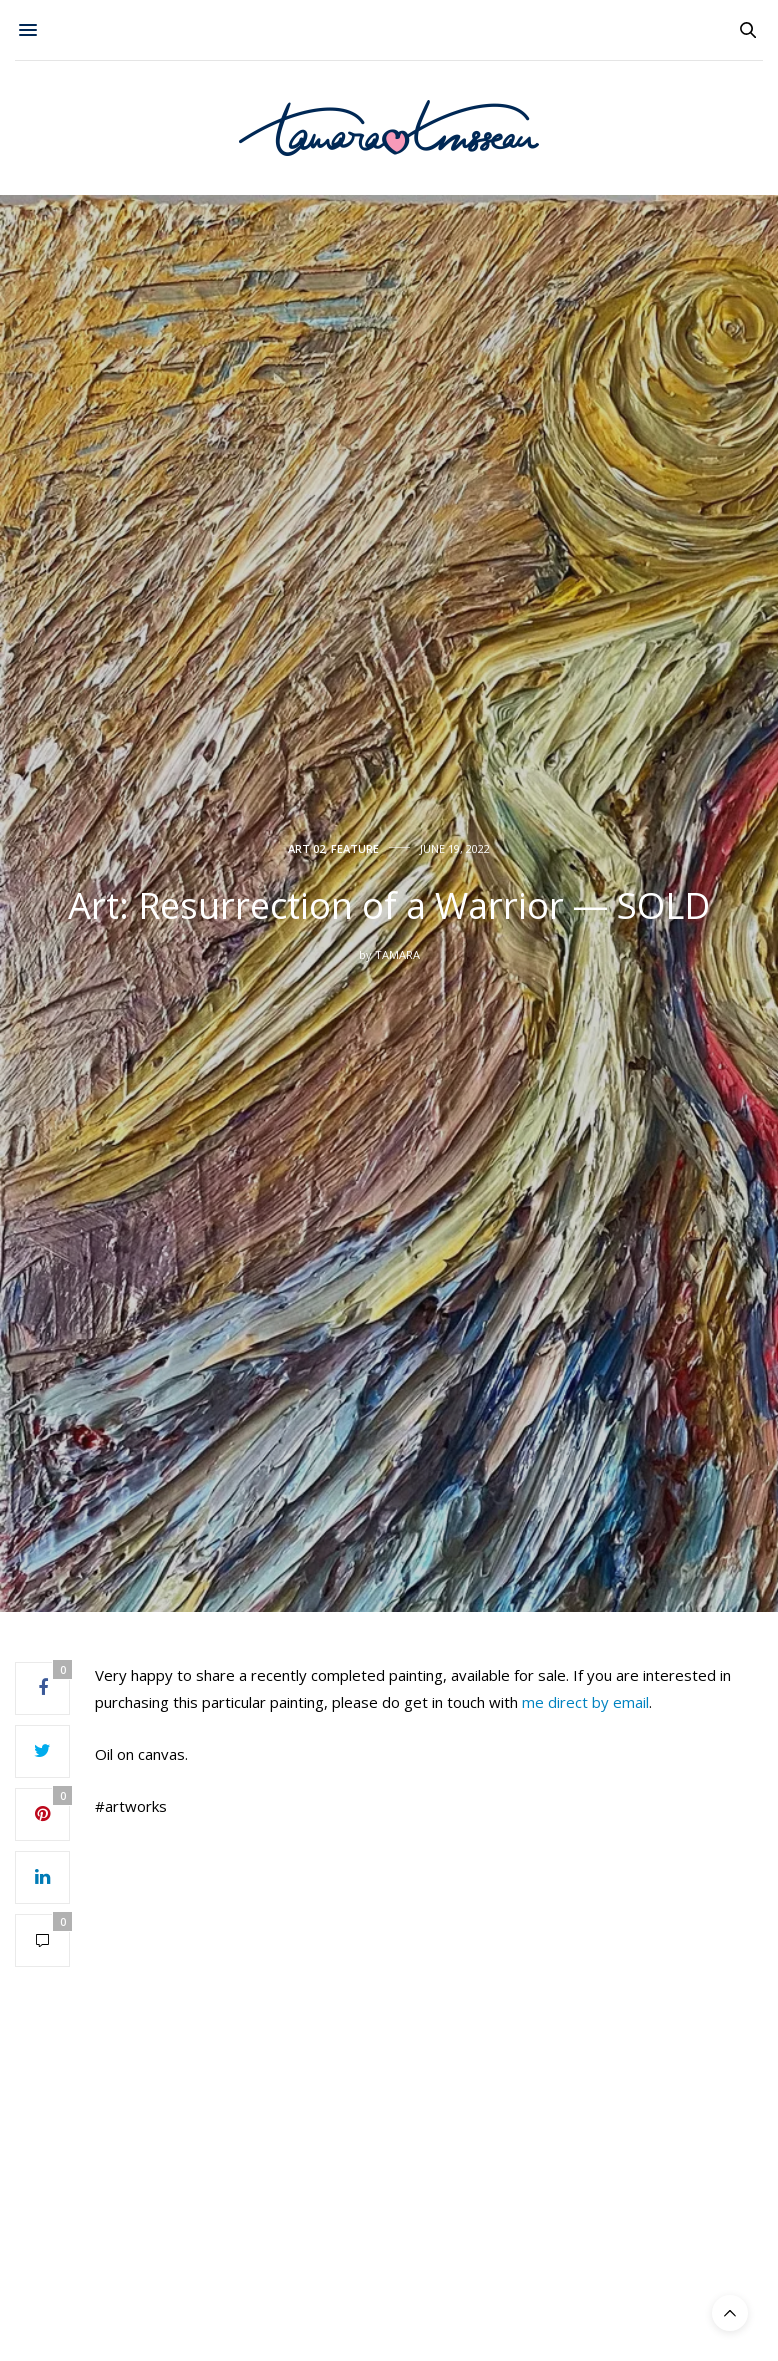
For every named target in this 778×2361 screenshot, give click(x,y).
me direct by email (585, 1702)
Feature (355, 848)
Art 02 (306, 848)
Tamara (397, 954)
